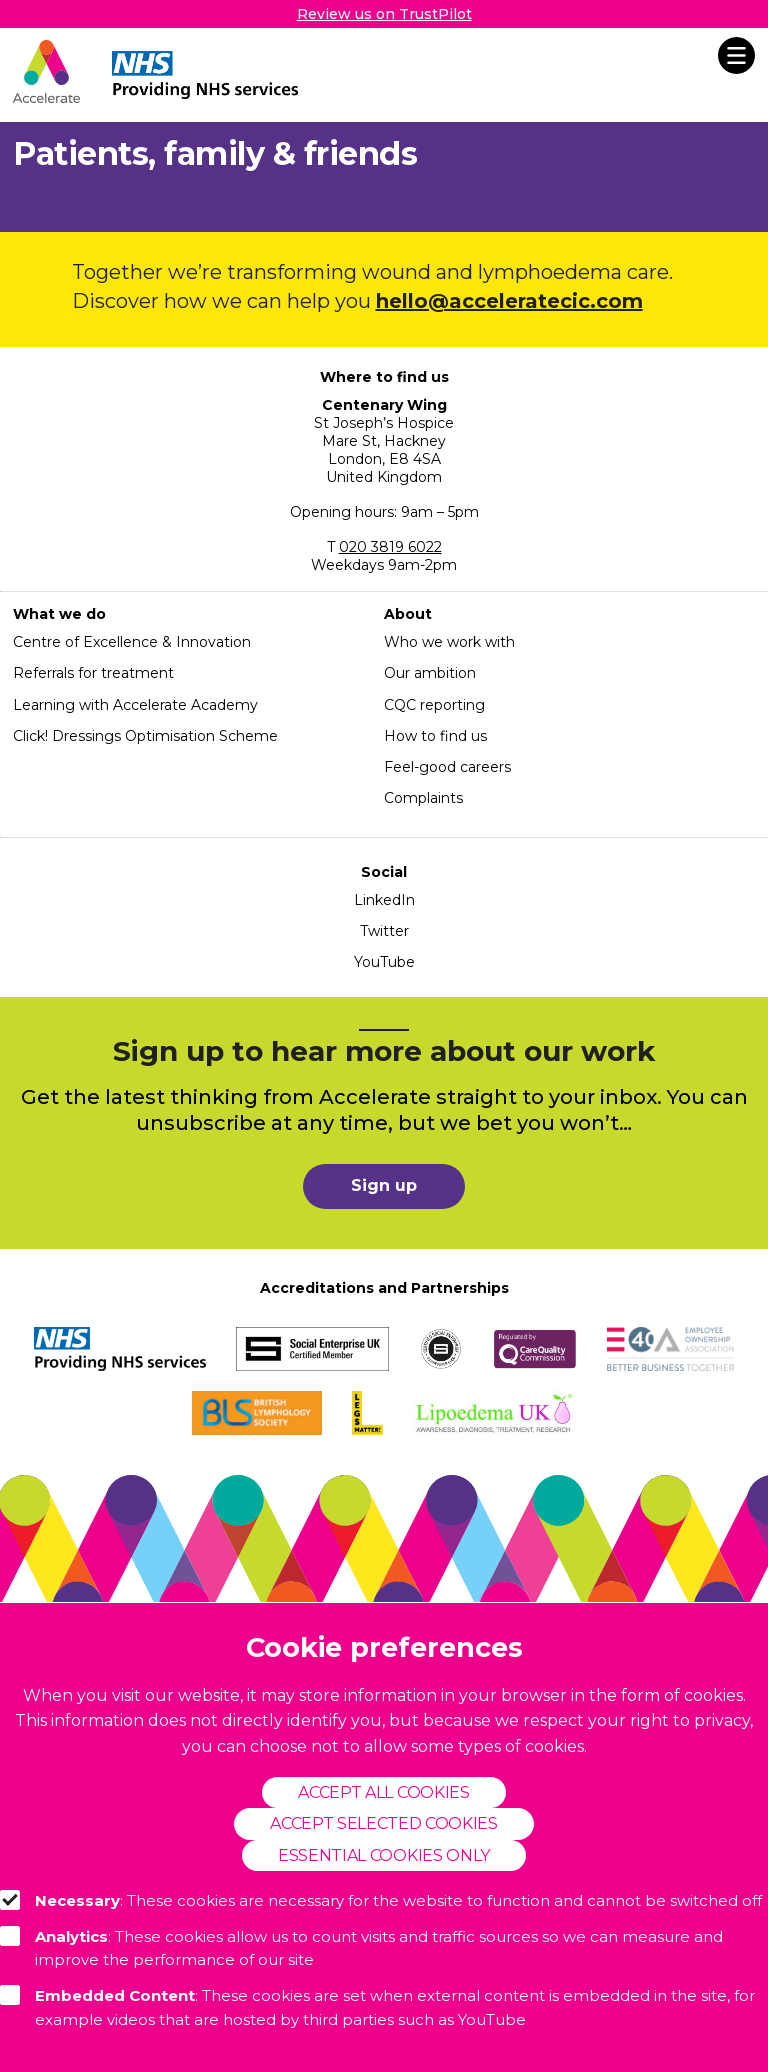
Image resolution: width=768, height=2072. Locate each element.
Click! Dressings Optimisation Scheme (145, 736)
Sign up (384, 1185)
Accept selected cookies (383, 1823)
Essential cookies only (384, 1855)
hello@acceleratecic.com (509, 301)
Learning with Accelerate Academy (135, 705)
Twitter (384, 931)
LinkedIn (384, 900)
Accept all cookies (383, 1792)
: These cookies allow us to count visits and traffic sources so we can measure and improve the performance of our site (361, 1948)
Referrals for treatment (93, 673)
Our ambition (430, 673)
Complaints (423, 798)
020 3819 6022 (390, 547)
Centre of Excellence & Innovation (132, 642)
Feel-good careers (447, 767)
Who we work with (449, 642)
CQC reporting (434, 705)
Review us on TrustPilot (384, 14)
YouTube (384, 962)
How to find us (435, 736)
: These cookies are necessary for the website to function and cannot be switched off (381, 1900)
